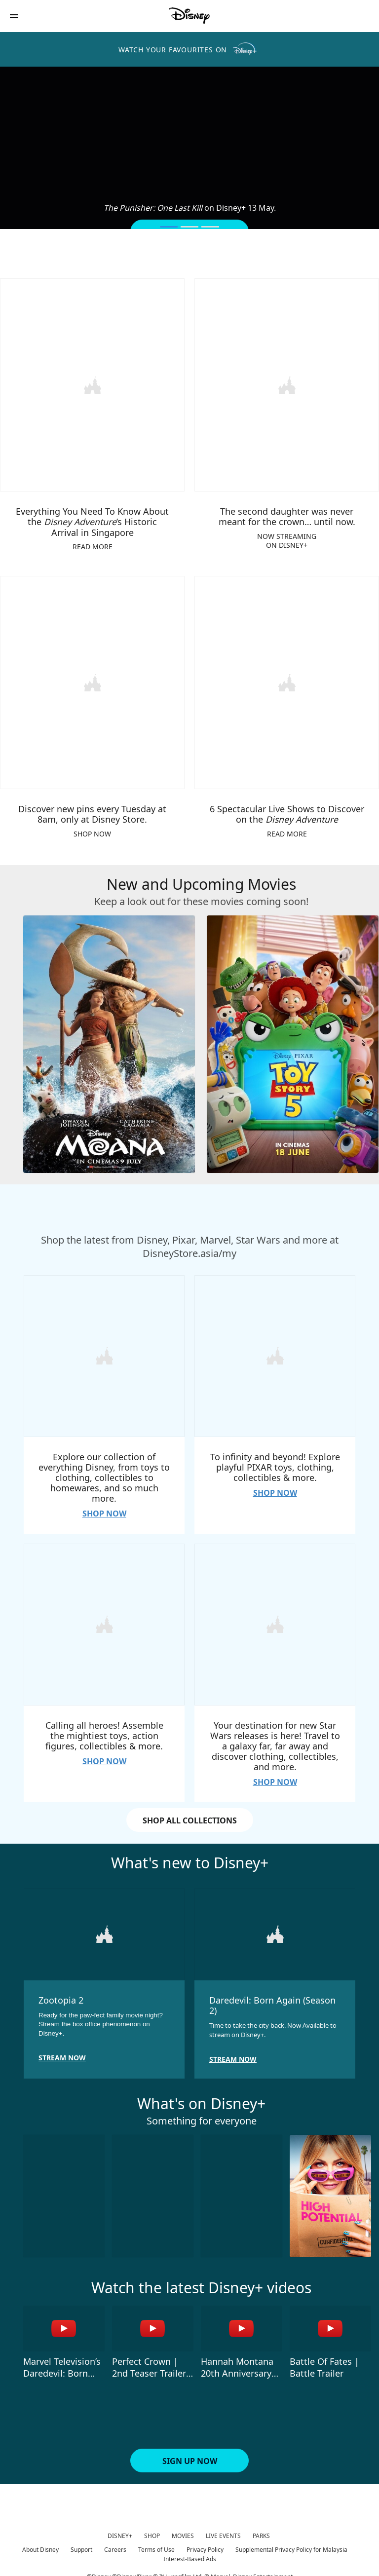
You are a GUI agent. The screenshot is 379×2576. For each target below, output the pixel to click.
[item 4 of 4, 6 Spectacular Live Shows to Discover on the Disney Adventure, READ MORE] (286, 681)
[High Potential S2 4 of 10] (330, 2191)
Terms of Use (156, 2544)
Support (81, 2544)
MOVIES (183, 2531)
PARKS (261, 2531)
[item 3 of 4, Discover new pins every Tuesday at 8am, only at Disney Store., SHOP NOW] (92, 681)
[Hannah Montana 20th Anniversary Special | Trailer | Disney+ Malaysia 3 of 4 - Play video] (241, 2324)
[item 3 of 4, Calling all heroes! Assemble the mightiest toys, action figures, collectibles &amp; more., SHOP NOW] (104, 1621)
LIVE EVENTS (223, 2531)
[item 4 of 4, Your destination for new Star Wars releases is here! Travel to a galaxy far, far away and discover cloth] (274, 1621)
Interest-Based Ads (189, 2554)
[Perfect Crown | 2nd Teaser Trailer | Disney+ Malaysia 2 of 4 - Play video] (152, 2324)
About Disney (40, 2544)
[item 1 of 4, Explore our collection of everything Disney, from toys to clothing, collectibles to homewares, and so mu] (104, 1353)
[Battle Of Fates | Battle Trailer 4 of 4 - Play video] (330, 2324)
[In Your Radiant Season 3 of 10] (241, 2191)
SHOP (152, 2531)
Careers (115, 2544)
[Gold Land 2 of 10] (152, 2191)
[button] (14, 16)
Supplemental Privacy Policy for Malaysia (291, 2544)
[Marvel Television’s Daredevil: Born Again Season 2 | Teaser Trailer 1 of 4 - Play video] (64, 2324)
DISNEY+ (120, 2531)
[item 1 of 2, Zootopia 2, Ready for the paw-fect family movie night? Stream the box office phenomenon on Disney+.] (104, 1929)
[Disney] (189, 15)
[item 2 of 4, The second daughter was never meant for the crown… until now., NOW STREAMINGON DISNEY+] (286, 384)
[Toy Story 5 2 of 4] (293, 1042)
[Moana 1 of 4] (109, 1042)
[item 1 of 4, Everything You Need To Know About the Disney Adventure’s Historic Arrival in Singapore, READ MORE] (92, 384)
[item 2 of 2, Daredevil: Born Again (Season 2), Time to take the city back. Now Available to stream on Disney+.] (274, 1929)
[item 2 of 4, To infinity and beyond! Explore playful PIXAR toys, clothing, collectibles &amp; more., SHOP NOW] (274, 1353)
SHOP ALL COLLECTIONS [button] (190, 1816)
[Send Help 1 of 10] (64, 2191)
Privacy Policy (205, 2544)
